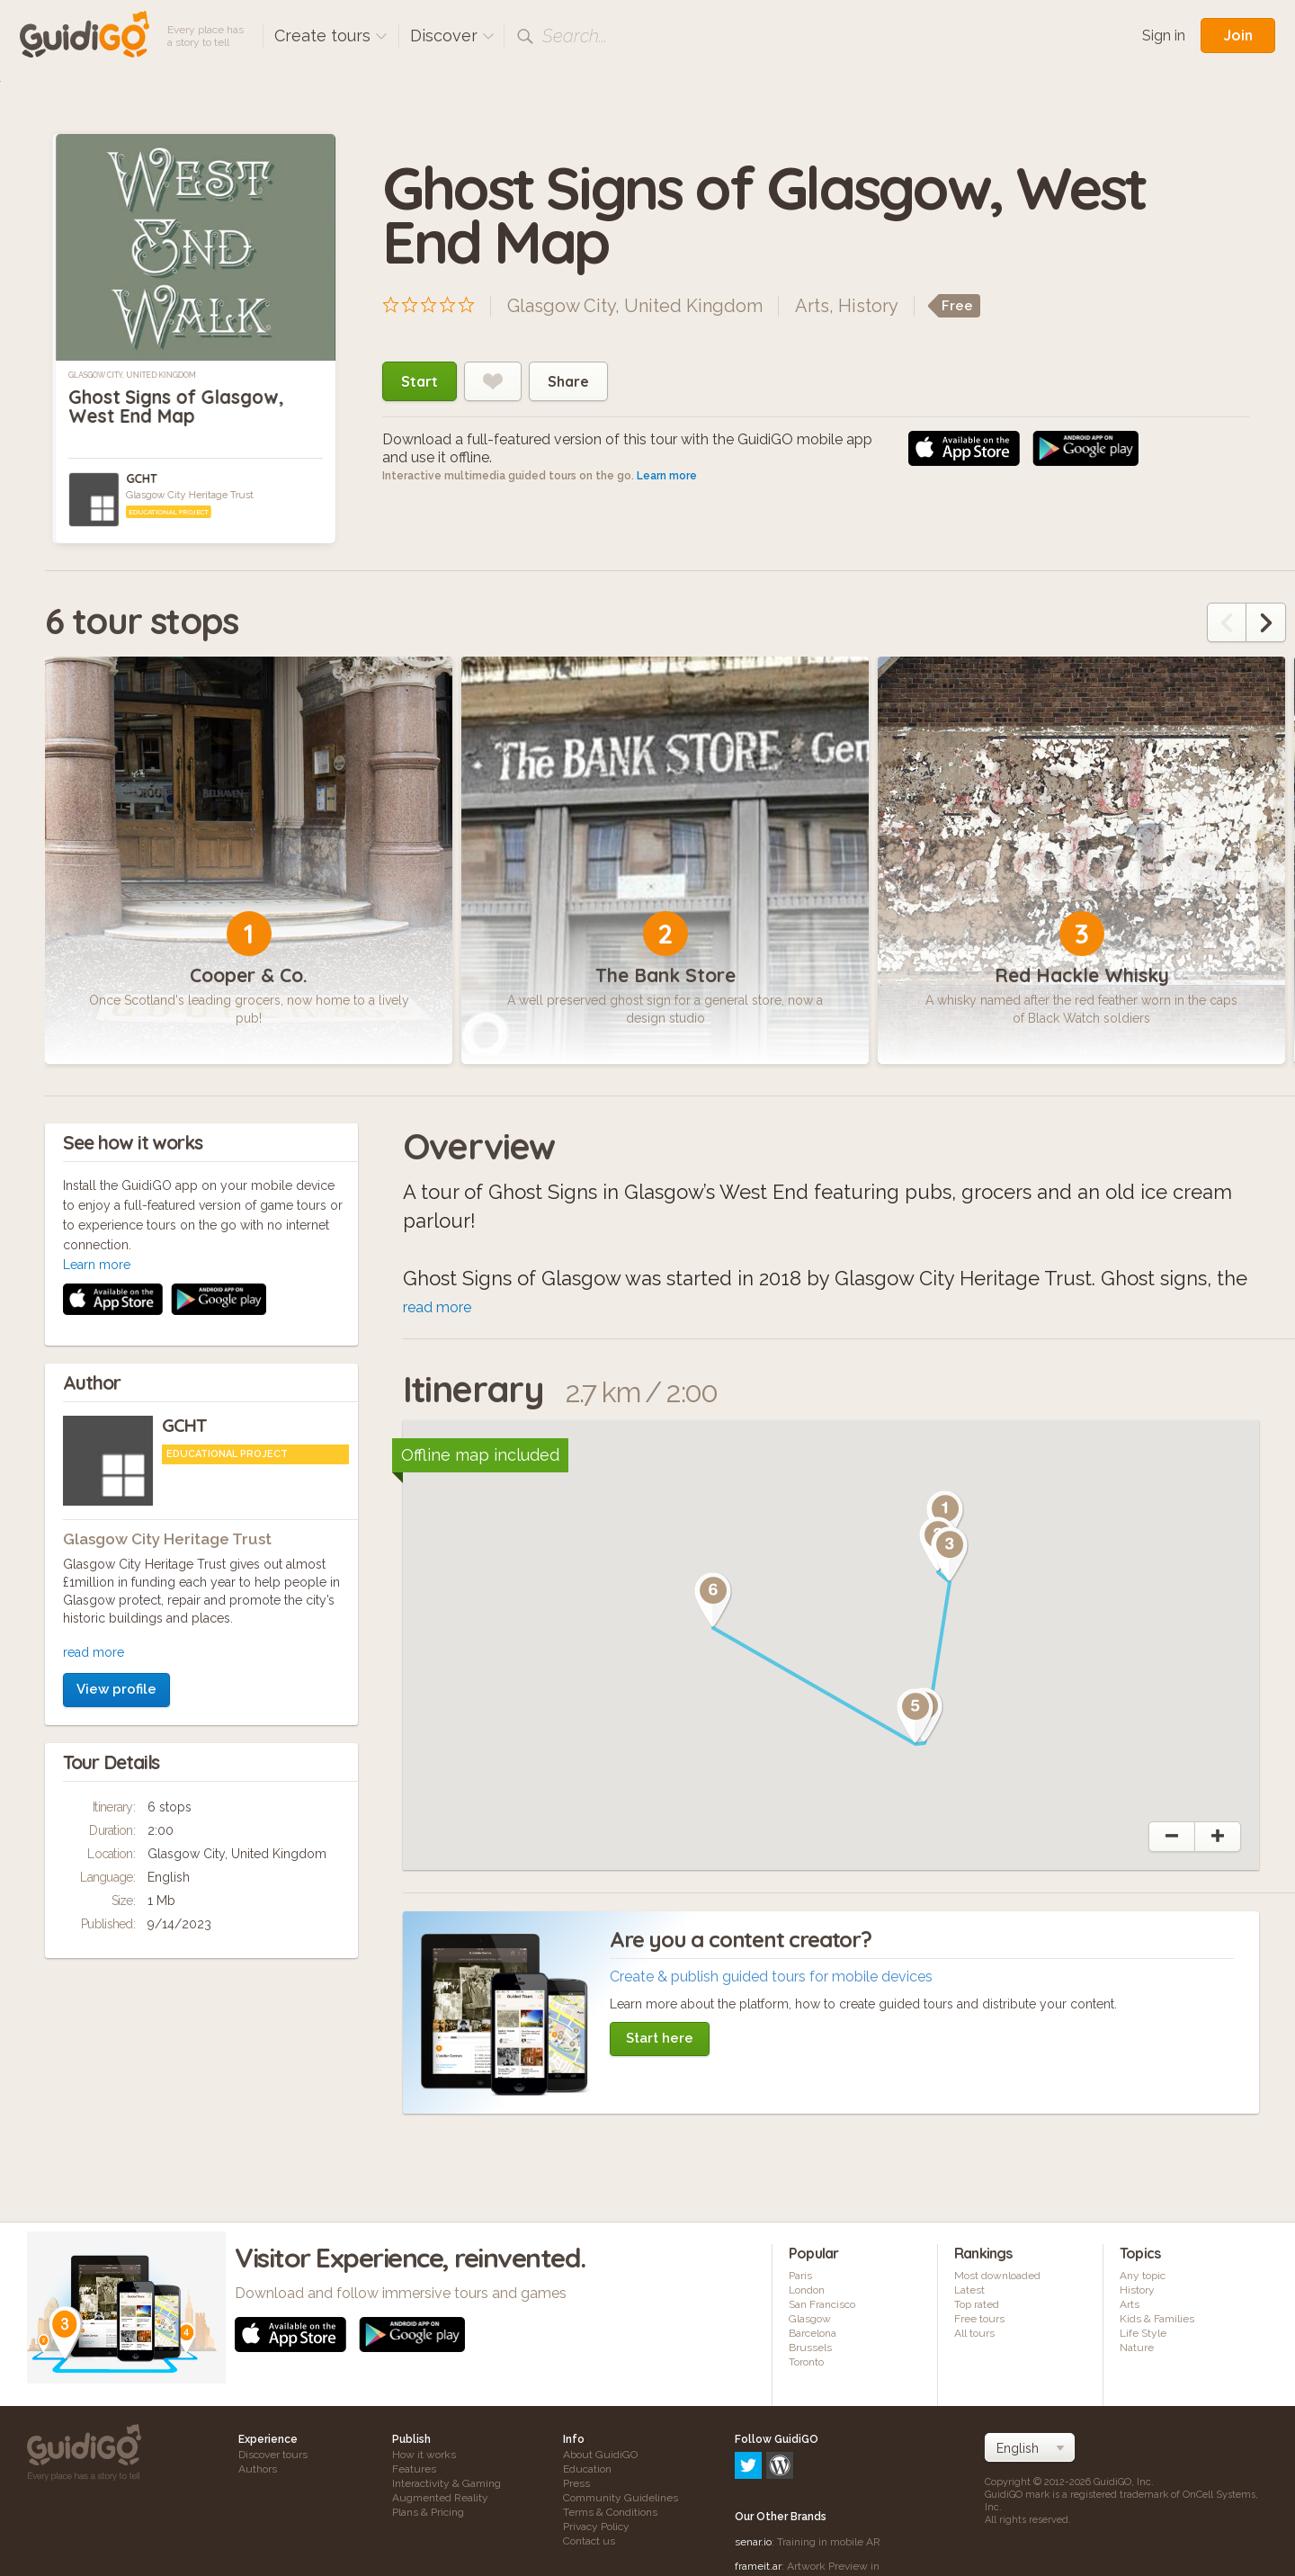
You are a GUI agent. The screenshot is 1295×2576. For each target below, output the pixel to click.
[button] (950, 1554)
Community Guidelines (620, 2497)
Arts (812, 306)
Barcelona (812, 2333)
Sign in (1163, 35)
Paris (800, 2275)
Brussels (810, 2347)
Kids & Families (1157, 2318)
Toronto (806, 2362)
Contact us (589, 2541)
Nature (1137, 2347)
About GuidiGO (600, 2454)
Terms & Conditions (610, 2512)
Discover (452, 35)
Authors (257, 2469)
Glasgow (810, 2318)
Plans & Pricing (428, 2512)
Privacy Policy (596, 2526)
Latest (969, 2290)
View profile (116, 1449)
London (807, 2290)
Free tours (979, 2318)
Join (1238, 35)
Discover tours (273, 2454)
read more (93, 1412)
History (868, 306)
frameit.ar (758, 2488)
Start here (659, 2038)
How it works (424, 2454)
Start (419, 381)
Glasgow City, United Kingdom (132, 375)
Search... (574, 36)
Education (587, 2469)
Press (576, 2483)
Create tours (331, 35)
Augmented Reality (440, 2497)
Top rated (976, 2304)
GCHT (141, 478)
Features (414, 2469)
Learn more (667, 476)
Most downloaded (997, 2275)
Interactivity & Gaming (446, 2483)
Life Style (1143, 2333)
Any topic (1143, 2275)
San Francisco (822, 2304)
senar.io (753, 2464)
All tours (974, 2333)
